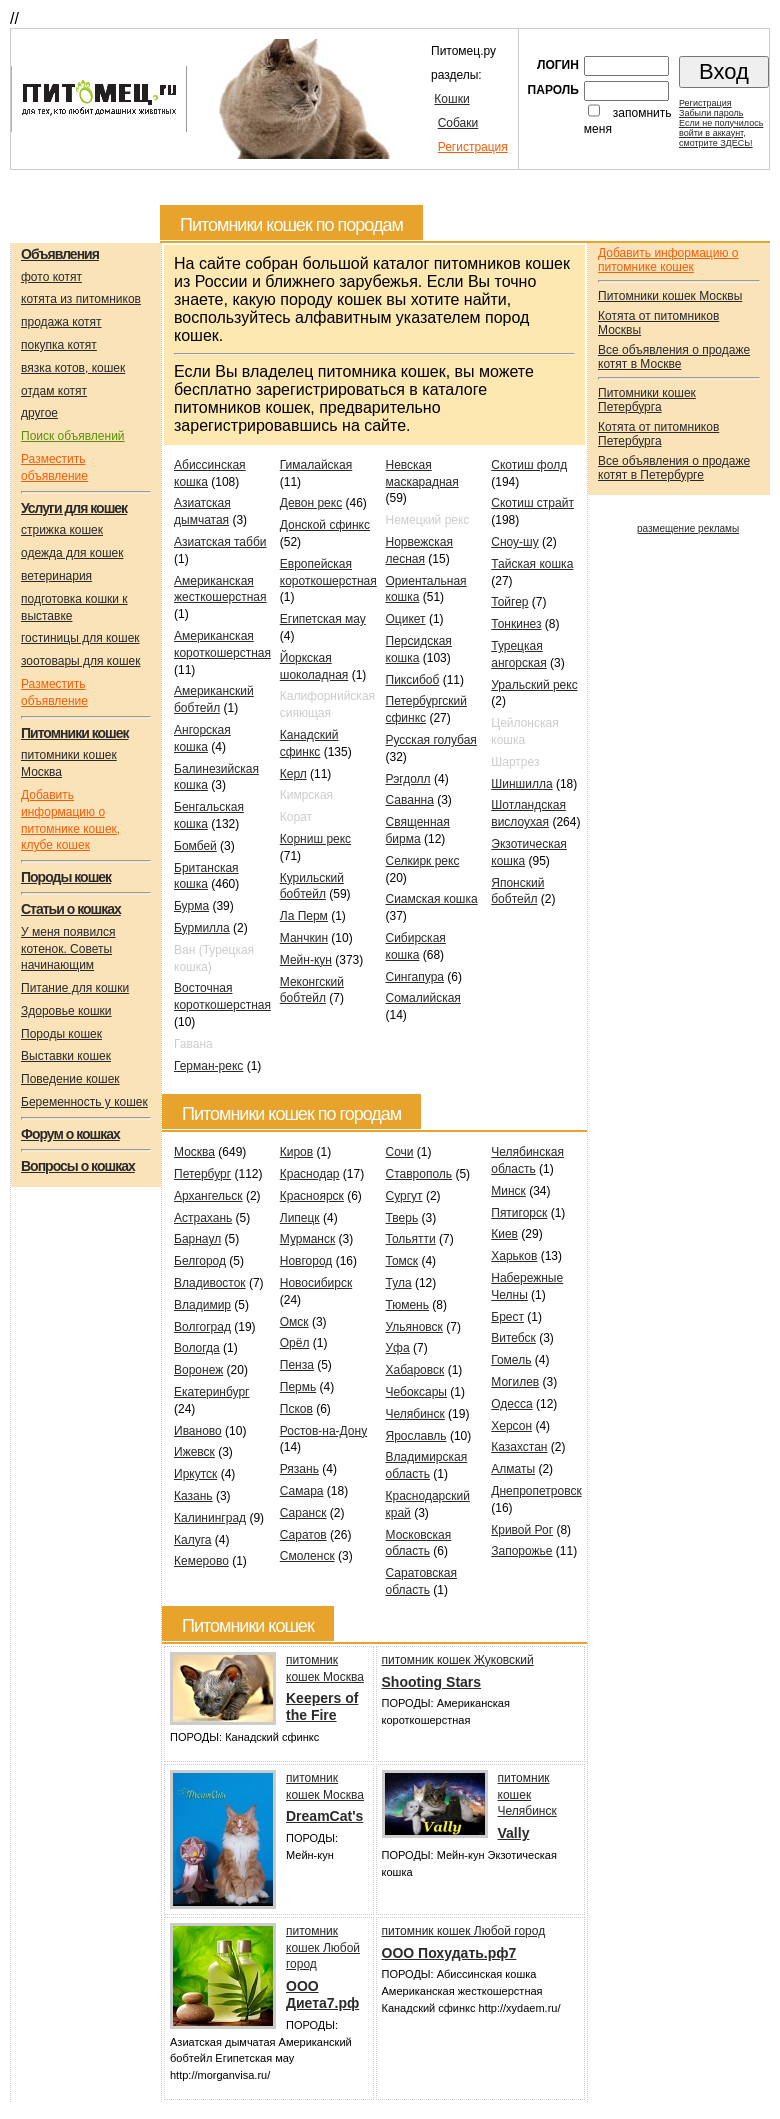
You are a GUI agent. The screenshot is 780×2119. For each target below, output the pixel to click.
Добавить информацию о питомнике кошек (668, 260)
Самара (302, 1491)
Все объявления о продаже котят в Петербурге (674, 468)
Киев (504, 1234)
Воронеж (198, 1370)
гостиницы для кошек (80, 638)
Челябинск (415, 1414)
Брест (507, 1317)
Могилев (515, 1382)
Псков (296, 1409)
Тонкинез (516, 624)
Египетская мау (323, 619)
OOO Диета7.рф (322, 1994)
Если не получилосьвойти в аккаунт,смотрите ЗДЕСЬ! (721, 133)
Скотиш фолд (529, 465)
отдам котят (54, 391)
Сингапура (415, 977)
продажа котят (61, 322)
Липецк (300, 1218)
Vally (514, 1833)
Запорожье (521, 1551)
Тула (399, 1283)
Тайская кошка (532, 564)
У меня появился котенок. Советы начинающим (68, 949)
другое (39, 413)
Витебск (513, 1338)
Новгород (306, 1261)
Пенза (297, 1365)
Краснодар (310, 1174)
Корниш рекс (315, 839)
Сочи (400, 1152)
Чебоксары (416, 1392)
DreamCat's (324, 1816)
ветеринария (56, 576)
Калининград (210, 1518)
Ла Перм (304, 916)
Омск (294, 1322)
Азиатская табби (220, 542)
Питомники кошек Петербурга (647, 400)
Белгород (200, 1261)
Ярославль (416, 1436)
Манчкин (304, 938)
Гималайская (316, 465)
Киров (296, 1152)
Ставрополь (419, 1174)
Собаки (458, 123)
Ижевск (194, 1452)
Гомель (511, 1360)
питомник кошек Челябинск (527, 1795)
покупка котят (59, 345)
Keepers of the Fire (322, 1706)
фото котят (51, 277)
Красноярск (312, 1196)
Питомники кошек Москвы (670, 296)
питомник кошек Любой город (323, 1948)
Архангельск (208, 1196)
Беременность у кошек (84, 1102)
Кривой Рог (522, 1530)
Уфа (398, 1348)
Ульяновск (414, 1327)
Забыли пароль (711, 113)
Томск (402, 1261)
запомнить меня (628, 121)
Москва (194, 1152)
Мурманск (307, 1239)
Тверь (402, 1218)
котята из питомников (81, 299)
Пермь (298, 1387)
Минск (508, 1191)
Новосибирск (316, 1283)
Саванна (410, 800)
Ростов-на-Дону (323, 1431)
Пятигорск (519, 1213)
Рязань (299, 1469)
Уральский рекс (534, 685)
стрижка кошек (62, 530)
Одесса (511, 1404)
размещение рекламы (688, 528)
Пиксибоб (413, 680)
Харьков (514, 1256)
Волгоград (202, 1327)
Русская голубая (431, 740)
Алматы (513, 1469)
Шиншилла (521, 784)
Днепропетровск (536, 1491)
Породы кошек (61, 1034)
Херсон (511, 1426)
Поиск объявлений (73, 436)
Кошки (451, 99)
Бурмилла (202, 928)
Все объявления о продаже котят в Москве (674, 357)
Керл (293, 774)
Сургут (404, 1196)
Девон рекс (311, 503)
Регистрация (473, 147)
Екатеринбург (212, 1392)
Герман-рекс (208, 1066)
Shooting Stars (432, 1682)
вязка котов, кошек (73, 368)
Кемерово (201, 1561)
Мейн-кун (306, 960)
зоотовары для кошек (80, 661)
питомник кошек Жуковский (458, 1660)
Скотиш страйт (532, 503)
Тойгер (509, 602)
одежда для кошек (72, 553)
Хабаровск (415, 1370)
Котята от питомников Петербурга (658, 434)
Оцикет (406, 619)
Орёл (295, 1343)
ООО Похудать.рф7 (449, 1953)
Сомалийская (423, 998)
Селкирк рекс (423, 861)
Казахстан (519, 1447)
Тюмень (407, 1305)
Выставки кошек (66, 1056)
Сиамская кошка (432, 899)
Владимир (202, 1305)
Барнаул (197, 1239)
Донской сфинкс (325, 525)
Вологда (197, 1348)
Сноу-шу (514, 542)
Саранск (303, 1513)
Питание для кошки (75, 988)
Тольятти (411, 1239)
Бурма (191, 906)
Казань (193, 1496)
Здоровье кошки (66, 1011)
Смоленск (307, 1556)
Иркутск (195, 1474)
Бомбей (195, 846)
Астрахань (203, 1218)
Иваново (198, 1431)
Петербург (202, 1174)
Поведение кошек (70, 1079)
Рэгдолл (408, 779)
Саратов (303, 1535)
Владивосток (210, 1283)
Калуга (192, 1540)
